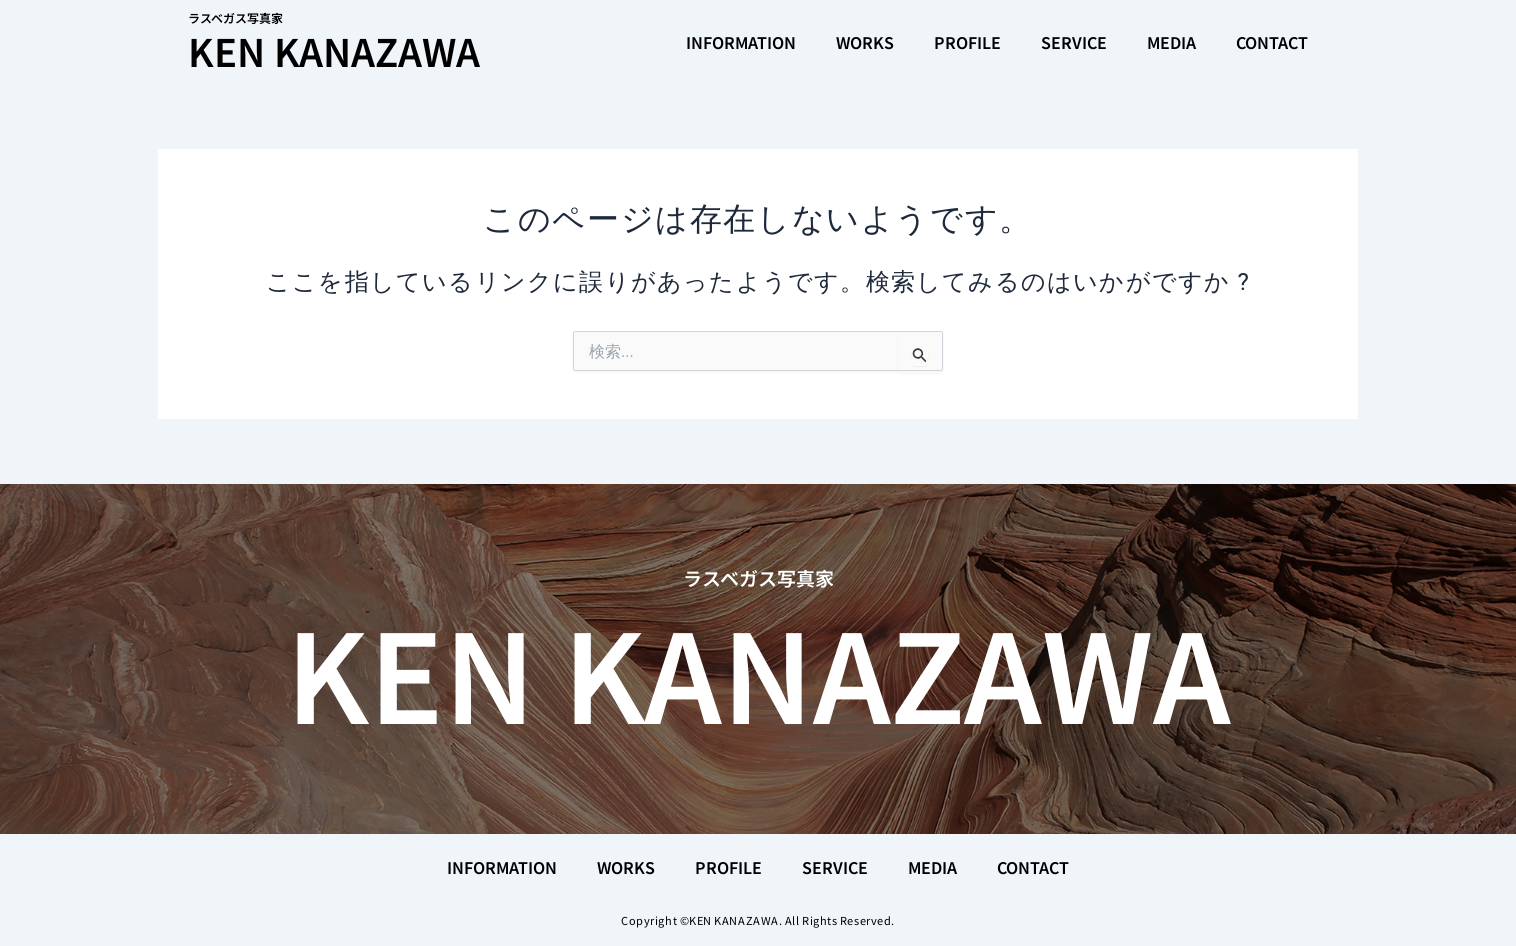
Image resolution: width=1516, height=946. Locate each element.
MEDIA (1171, 42)
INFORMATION (741, 42)
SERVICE (1074, 42)
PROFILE (967, 42)
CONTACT (1272, 42)
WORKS (865, 42)
